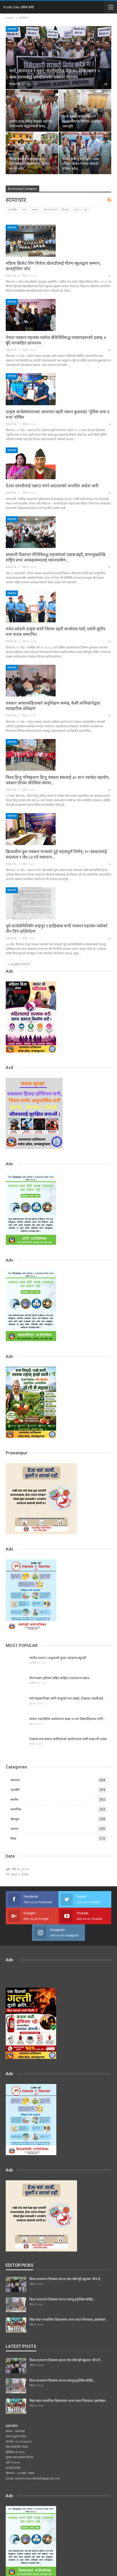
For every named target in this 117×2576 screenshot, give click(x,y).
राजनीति (15, 1790)
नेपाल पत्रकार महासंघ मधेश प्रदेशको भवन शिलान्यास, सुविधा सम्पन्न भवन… (29, 164)
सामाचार (11, 29)
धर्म (85, 209)
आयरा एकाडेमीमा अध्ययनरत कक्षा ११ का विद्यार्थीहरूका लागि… (67, 1719)
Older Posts (19, 964)
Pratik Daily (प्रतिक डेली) (19, 7)
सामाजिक (15, 1809)
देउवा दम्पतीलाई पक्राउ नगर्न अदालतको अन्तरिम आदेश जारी (52, 485)
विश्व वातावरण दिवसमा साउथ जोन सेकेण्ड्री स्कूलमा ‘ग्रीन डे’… (66, 2279)
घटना (76, 209)
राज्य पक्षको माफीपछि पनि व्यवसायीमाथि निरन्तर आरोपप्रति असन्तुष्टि (82, 121)
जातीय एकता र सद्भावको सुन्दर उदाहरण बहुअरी (57, 1658)
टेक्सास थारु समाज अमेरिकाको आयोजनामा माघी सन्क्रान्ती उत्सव (68, 1739)
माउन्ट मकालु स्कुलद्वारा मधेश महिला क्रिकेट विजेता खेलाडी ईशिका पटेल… (80, 164)
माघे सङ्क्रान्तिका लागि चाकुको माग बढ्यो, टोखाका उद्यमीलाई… (67, 1698)
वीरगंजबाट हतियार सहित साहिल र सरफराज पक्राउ (59, 1678)
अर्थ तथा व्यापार (50, 209)
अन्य (24, 209)
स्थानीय (14, 1799)
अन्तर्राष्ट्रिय (12, 209)
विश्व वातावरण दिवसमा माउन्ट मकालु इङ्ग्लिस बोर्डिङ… (62, 2299)
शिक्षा (13, 1838)
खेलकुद (65, 209)
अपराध (35, 209)
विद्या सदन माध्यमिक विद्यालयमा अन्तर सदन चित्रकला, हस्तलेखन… (68, 2319)
